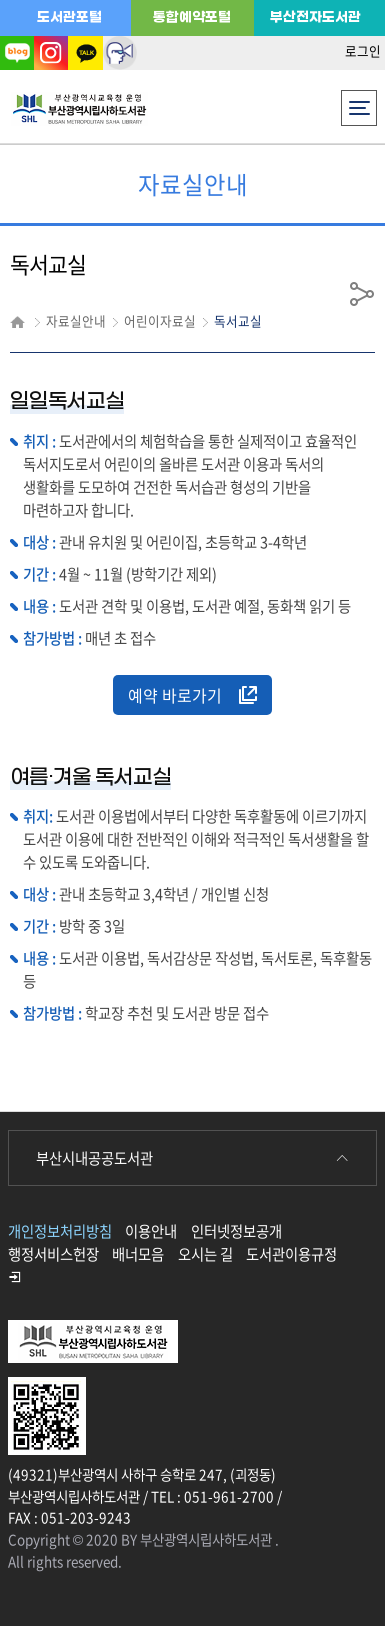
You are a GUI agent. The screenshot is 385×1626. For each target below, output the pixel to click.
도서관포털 (69, 17)
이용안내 (151, 1231)
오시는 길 (205, 1254)
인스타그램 (51, 53)
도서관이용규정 (291, 1254)
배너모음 (138, 1254)
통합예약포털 (192, 17)
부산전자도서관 (315, 17)
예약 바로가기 (192, 695)
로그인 (363, 50)
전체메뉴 (359, 102)
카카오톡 (85, 53)
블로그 (17, 53)
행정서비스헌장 (53, 1254)
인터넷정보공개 (236, 1231)
